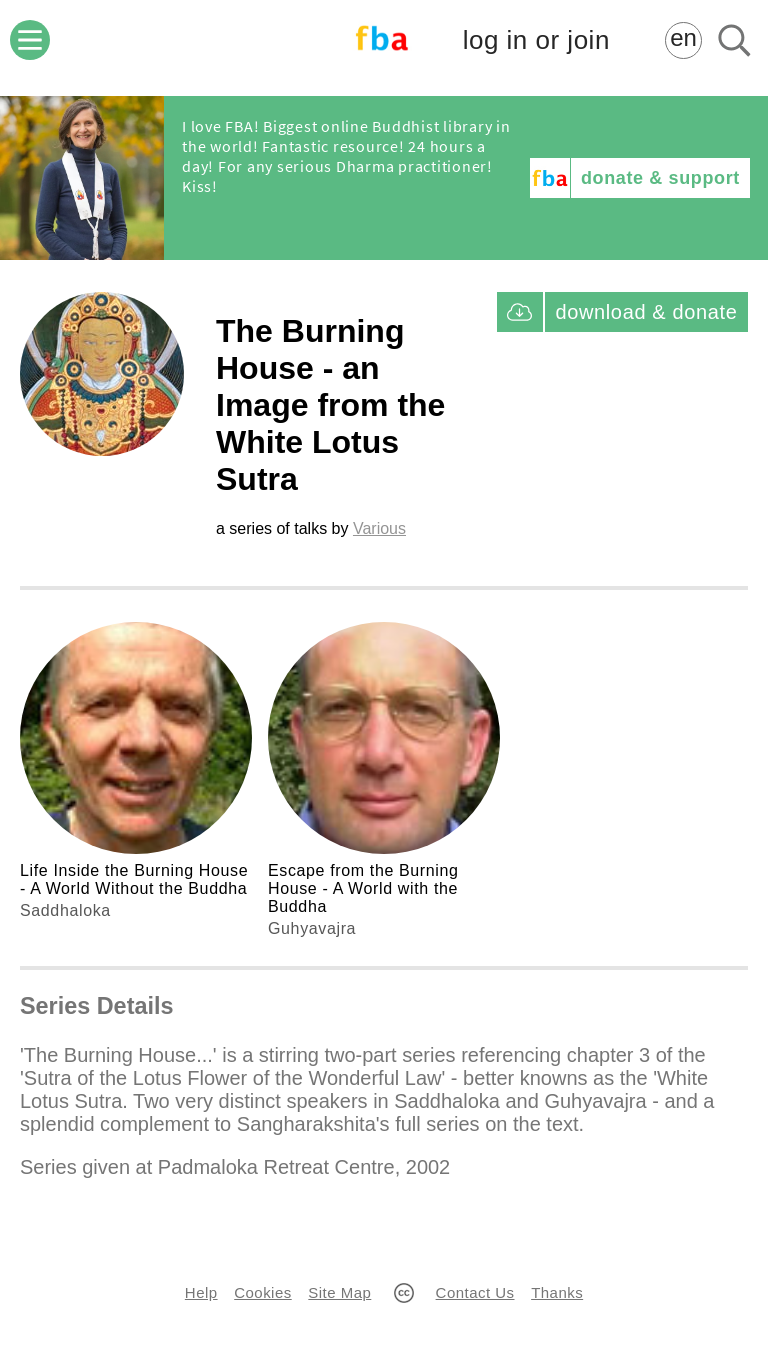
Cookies (262, 1292)
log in (536, 40)
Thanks (557, 1292)
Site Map (339, 1292)
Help (201, 1292)
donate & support (660, 178)
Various (379, 528)
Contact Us (475, 1292)
